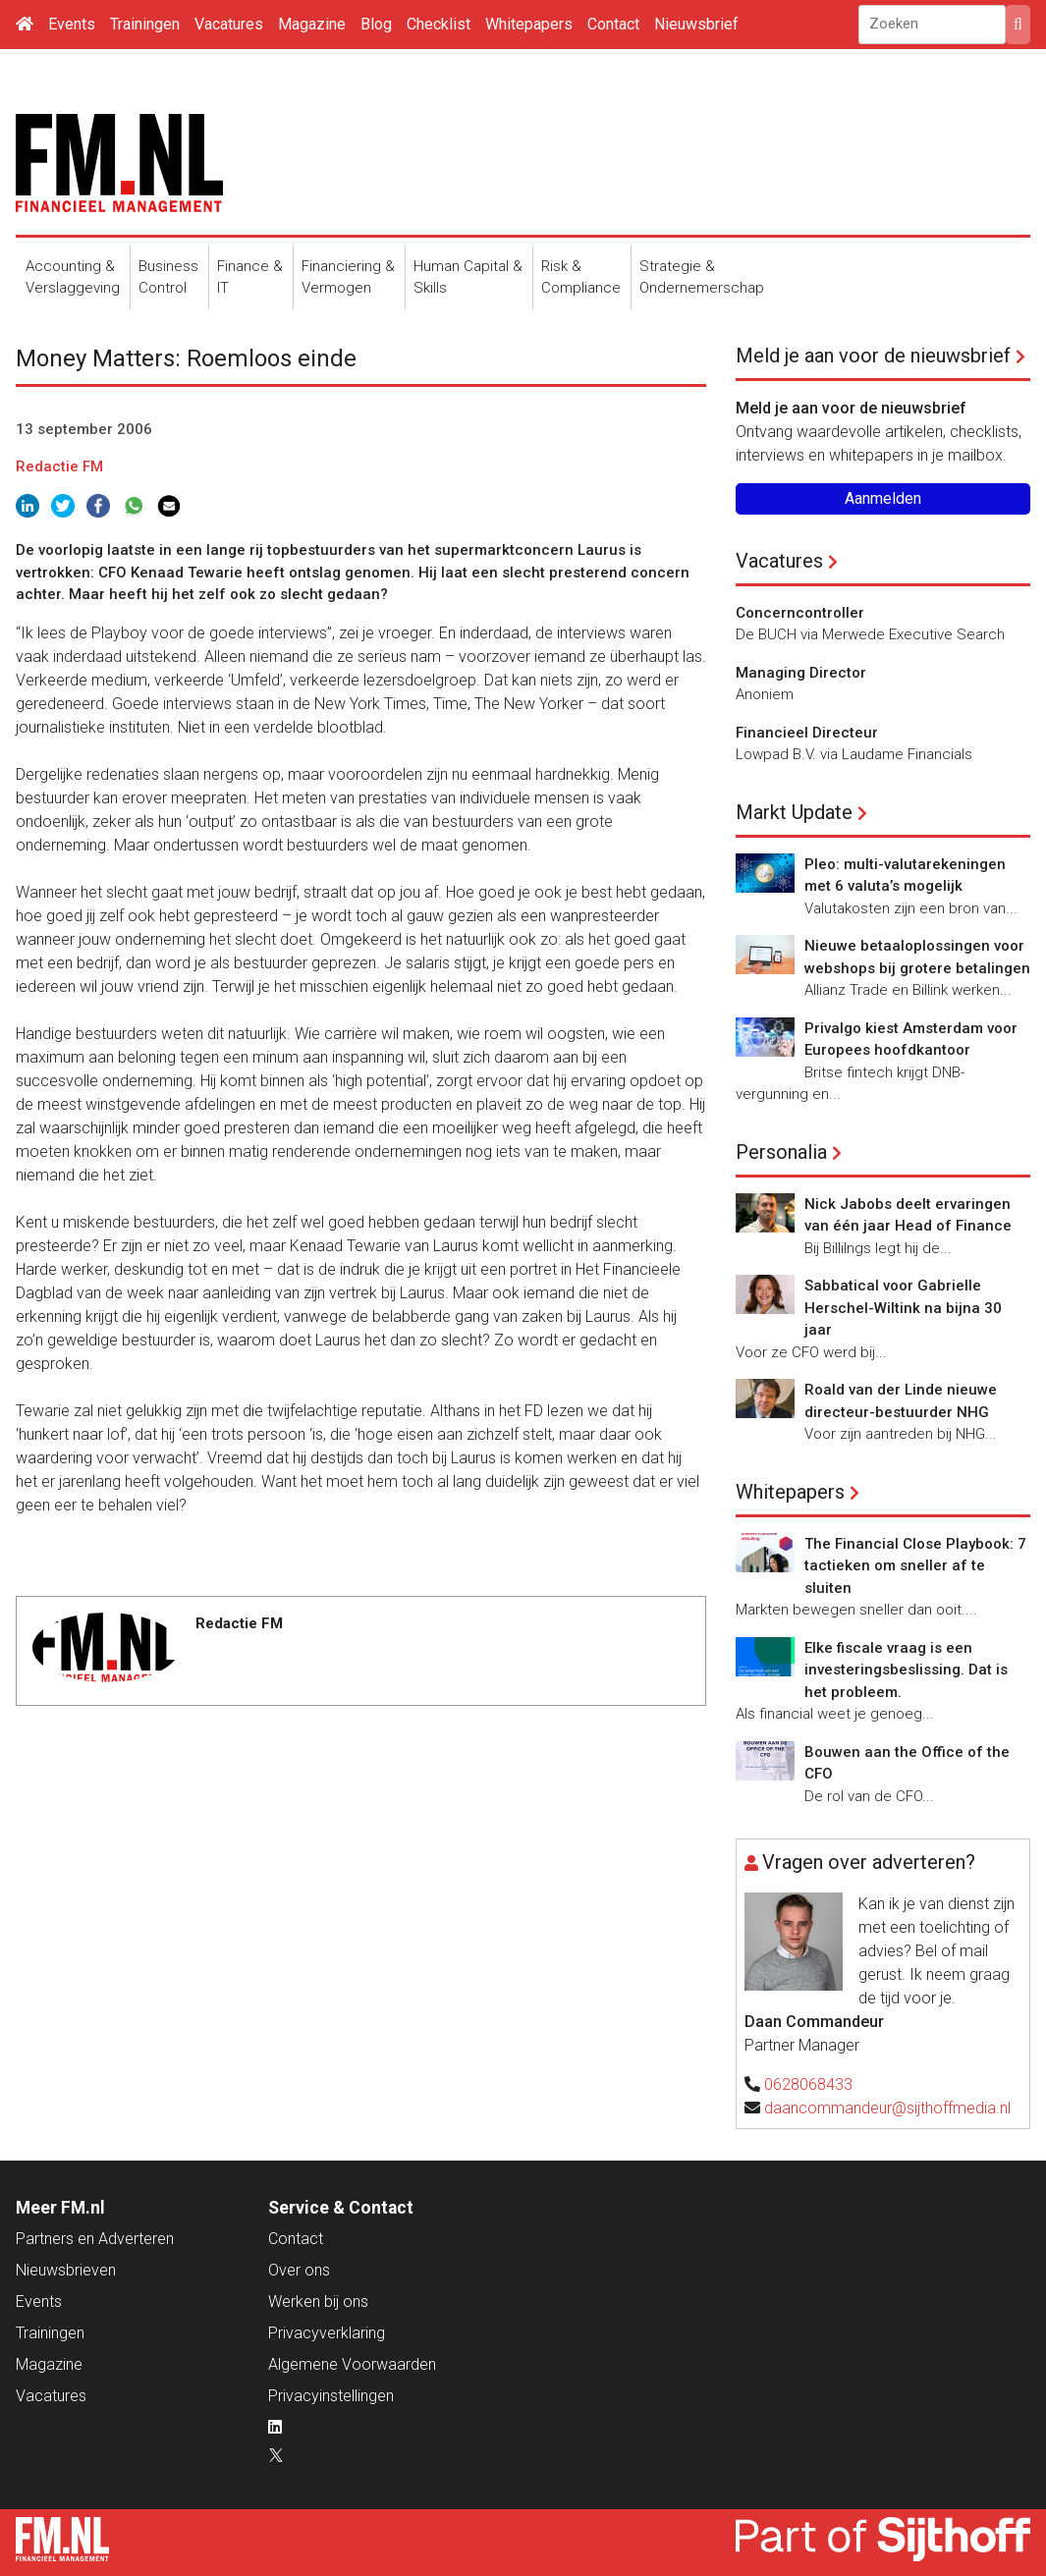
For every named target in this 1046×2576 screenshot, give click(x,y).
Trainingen (145, 24)
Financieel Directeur (807, 732)
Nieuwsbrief (696, 24)
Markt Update (794, 812)
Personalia (781, 1152)
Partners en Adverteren (95, 2238)
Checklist (438, 24)
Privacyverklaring (326, 2333)
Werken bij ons (318, 2301)
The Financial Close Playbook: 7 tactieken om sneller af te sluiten (915, 1566)
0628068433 (808, 2084)
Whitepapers (529, 24)
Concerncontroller (800, 613)
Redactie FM (59, 466)
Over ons (299, 2270)
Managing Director (801, 673)
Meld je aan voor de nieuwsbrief (873, 355)
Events (71, 24)
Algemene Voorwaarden (352, 2364)
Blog (376, 24)
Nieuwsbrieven (66, 2270)
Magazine (312, 24)
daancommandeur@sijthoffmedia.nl (887, 2108)
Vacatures (228, 24)
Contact (613, 24)
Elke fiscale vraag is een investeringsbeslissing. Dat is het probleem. (906, 1670)
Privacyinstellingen (331, 2395)
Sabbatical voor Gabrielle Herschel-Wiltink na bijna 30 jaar (903, 1308)
